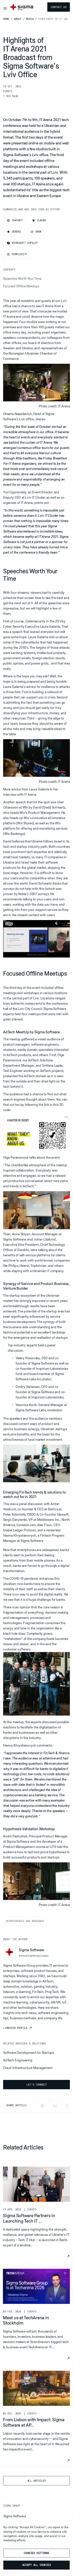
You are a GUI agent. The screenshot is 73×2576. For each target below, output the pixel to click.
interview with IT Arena (19, 794)
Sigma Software (31, 1950)
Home (7, 19)
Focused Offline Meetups (21, 286)
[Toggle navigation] (5, 7)
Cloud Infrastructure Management (27, 2068)
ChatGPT (14, 220)
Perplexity (16, 254)
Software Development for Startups (28, 2052)
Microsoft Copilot (22, 243)
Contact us (58, 7)
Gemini (13, 232)
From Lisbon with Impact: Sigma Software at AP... (33, 2422)
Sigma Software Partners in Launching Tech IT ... (29, 2218)
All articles (36, 2480)
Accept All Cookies (36, 2565)
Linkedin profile (17, 2028)
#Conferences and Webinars (25, 1921)
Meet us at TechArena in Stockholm (26, 2320)
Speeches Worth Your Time (22, 278)
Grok (35, 232)
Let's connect (36, 2084)
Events (7, 91)
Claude (39, 220)
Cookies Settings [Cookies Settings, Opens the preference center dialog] (36, 2553)
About (18, 19)
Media (30, 19)
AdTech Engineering (17, 2060)
